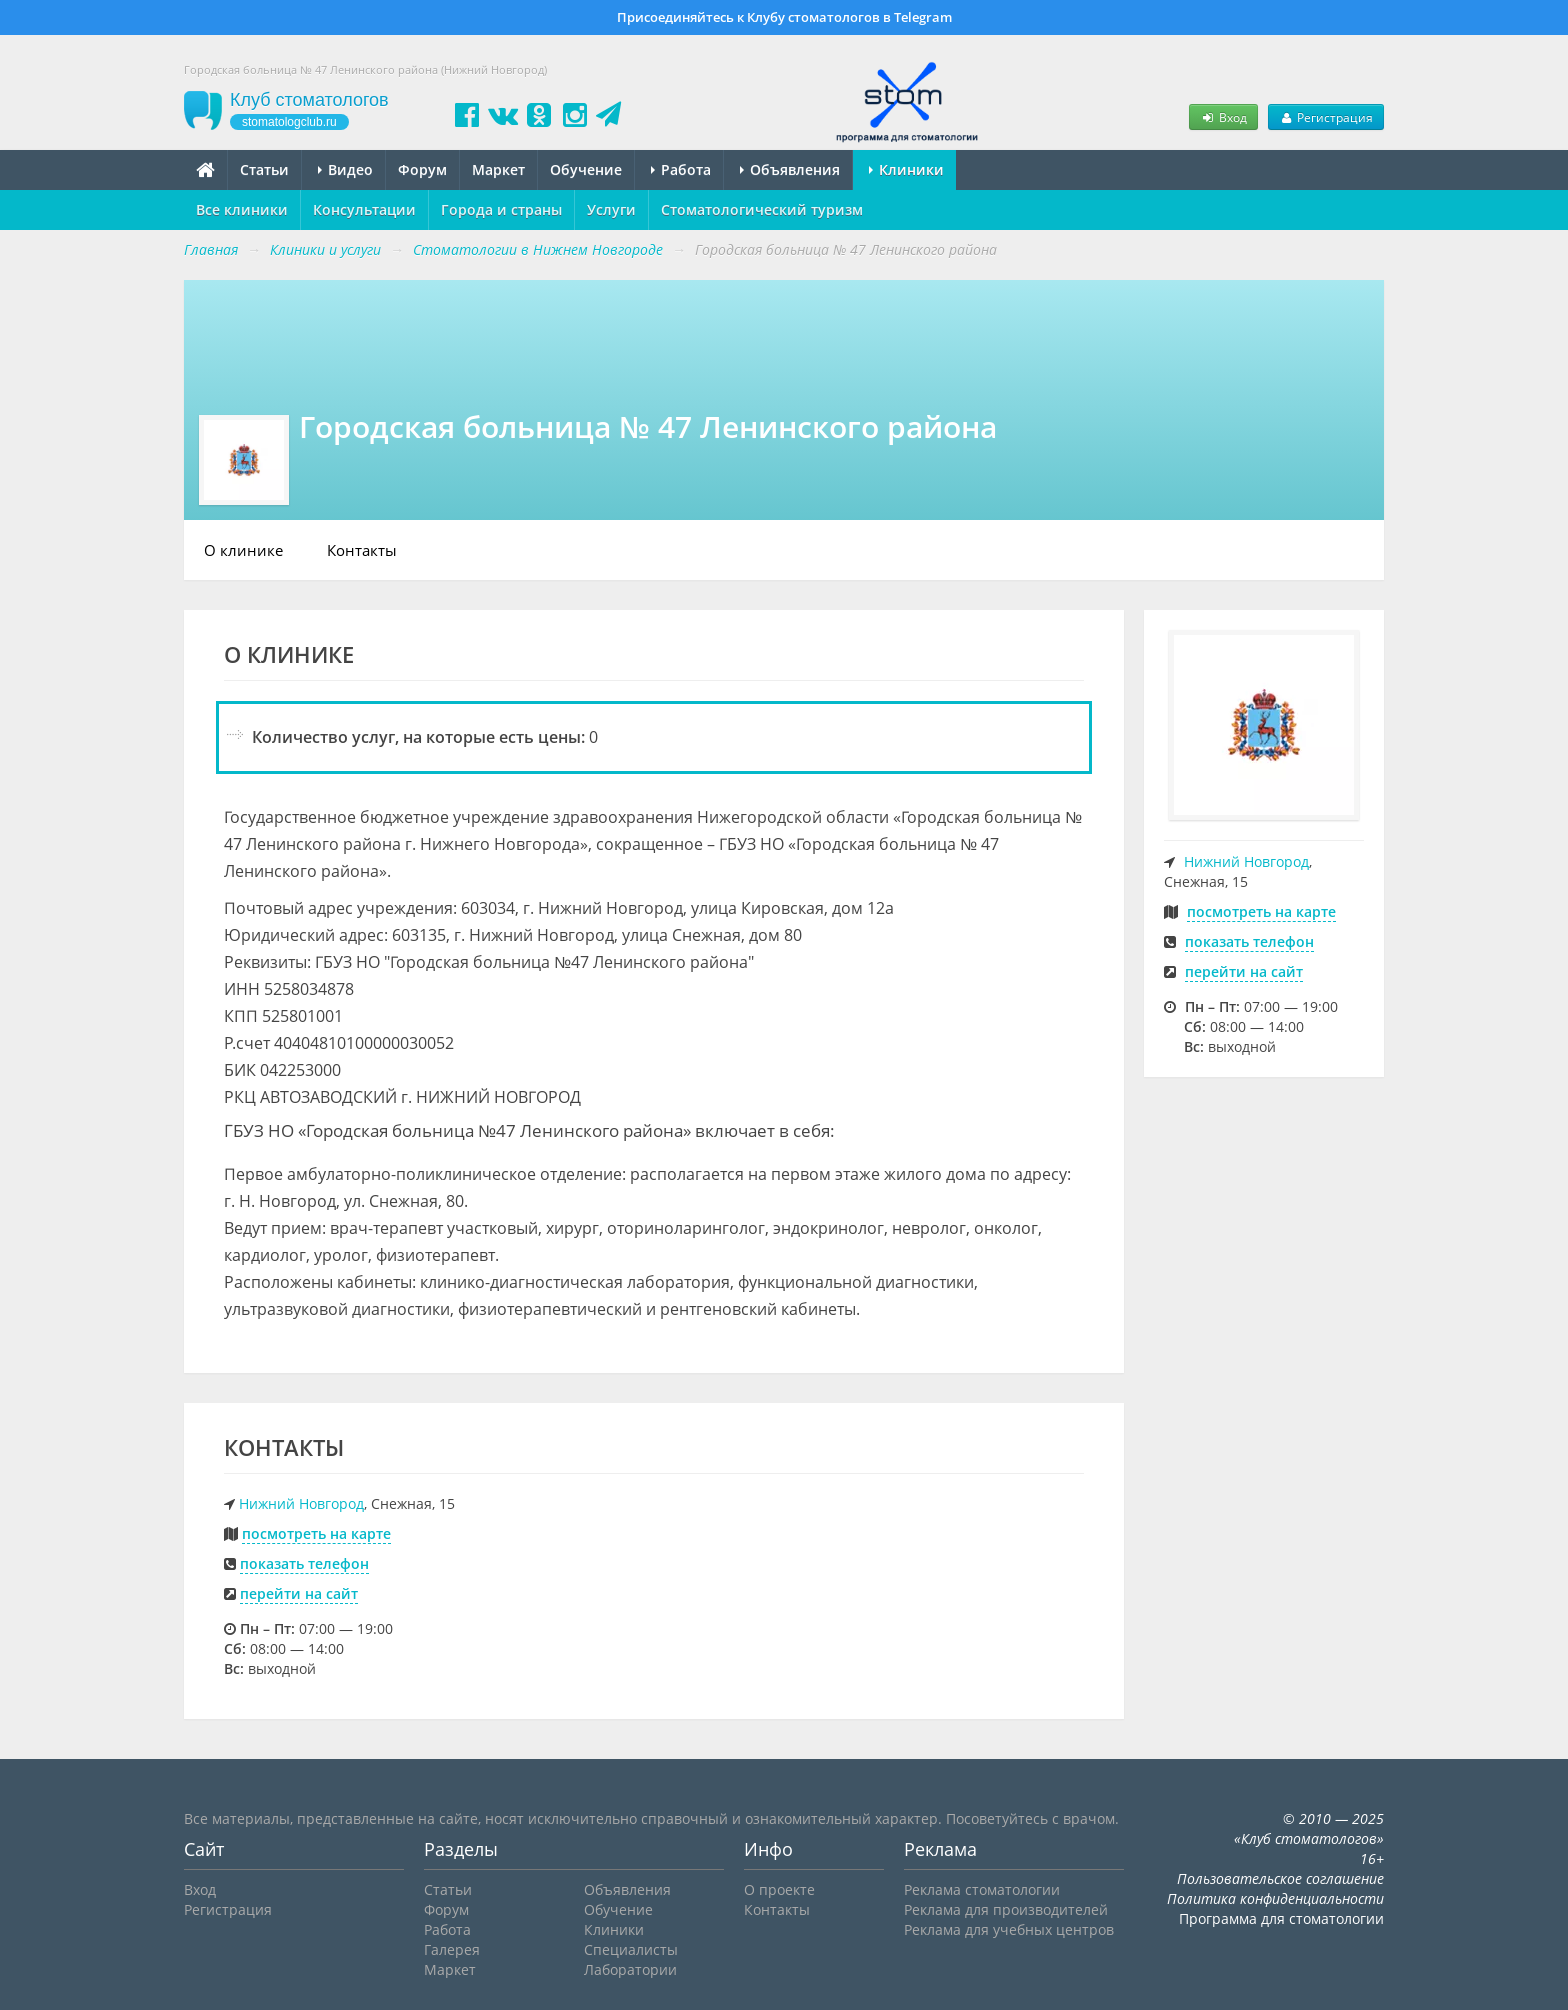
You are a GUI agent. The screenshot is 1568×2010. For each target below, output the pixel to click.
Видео (345, 169)
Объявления (790, 169)
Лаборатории (630, 1969)
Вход (1223, 117)
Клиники (906, 169)
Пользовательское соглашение (1280, 1878)
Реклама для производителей (1006, 1909)
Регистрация (1326, 117)
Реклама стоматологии (982, 1889)
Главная (211, 249)
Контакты (362, 550)
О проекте (779, 1889)
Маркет (498, 169)
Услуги (611, 209)
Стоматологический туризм (762, 209)
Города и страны (501, 209)
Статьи (264, 169)
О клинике (243, 550)
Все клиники (242, 209)
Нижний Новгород (301, 1503)
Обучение (586, 169)
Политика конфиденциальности (1275, 1898)
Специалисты (631, 1949)
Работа (681, 169)
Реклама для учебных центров (1009, 1929)
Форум (422, 169)
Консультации (364, 209)
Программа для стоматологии (1281, 1918)
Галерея (452, 1949)
